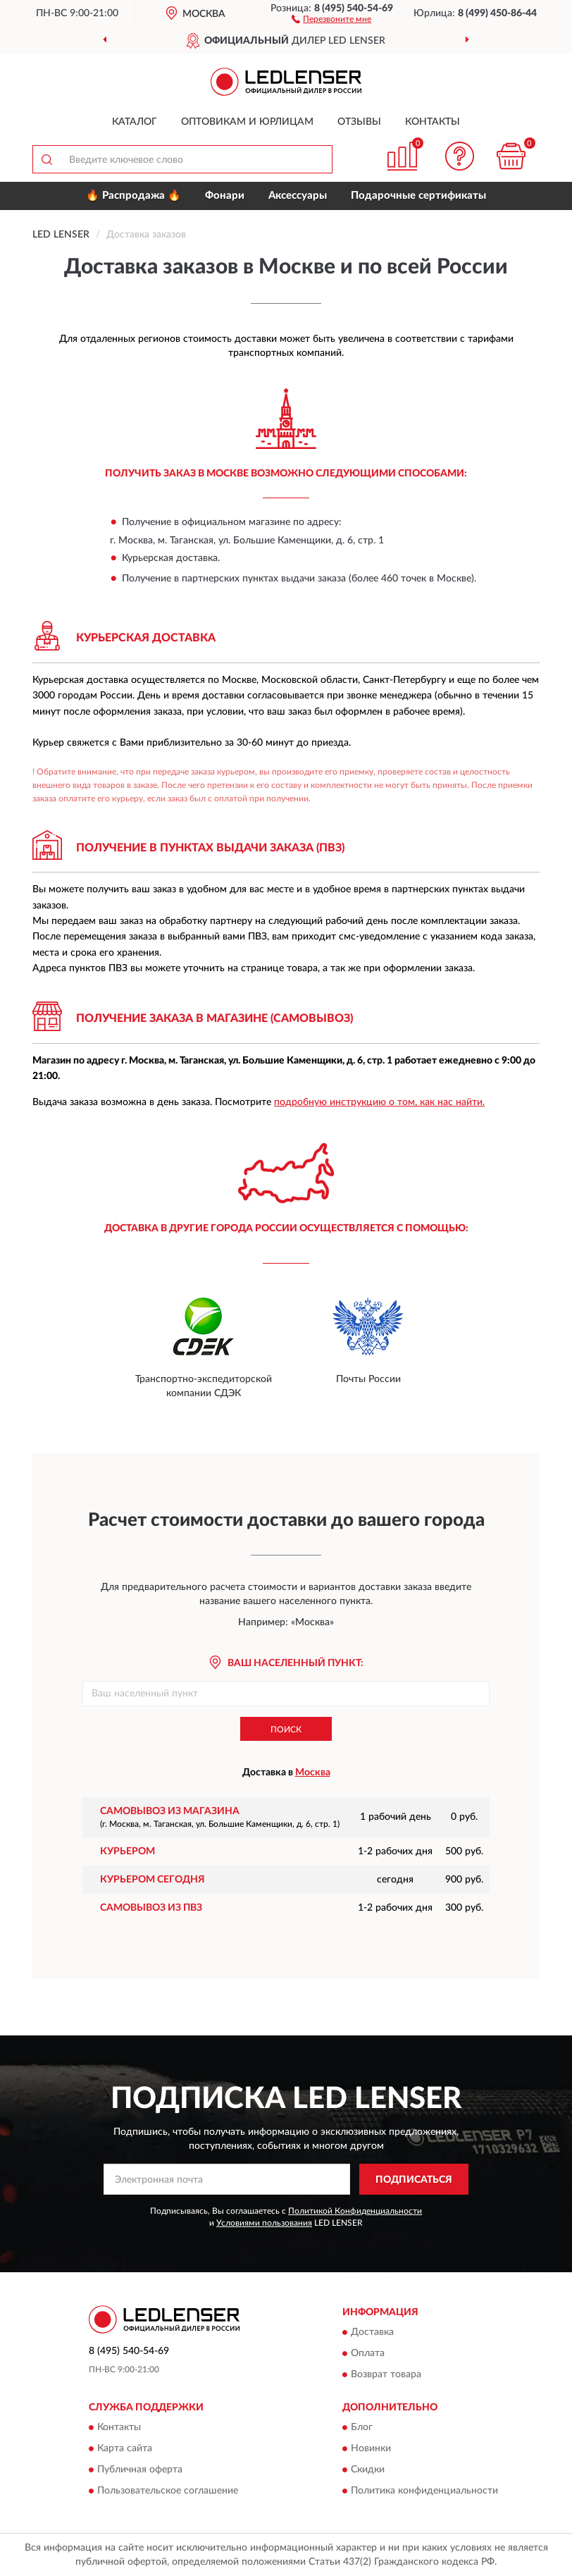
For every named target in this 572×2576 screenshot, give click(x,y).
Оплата (368, 2353)
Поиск (286, 1729)
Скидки (368, 2470)
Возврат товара (386, 2374)
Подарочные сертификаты (418, 195)
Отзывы (359, 122)
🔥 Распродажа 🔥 (133, 195)
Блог (362, 2428)
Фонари (224, 195)
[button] (331, 18)
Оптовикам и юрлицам (247, 122)
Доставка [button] (372, 2332)
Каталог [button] (134, 122)
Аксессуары (297, 195)
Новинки (371, 2449)
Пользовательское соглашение (167, 2491)
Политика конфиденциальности (424, 2491)
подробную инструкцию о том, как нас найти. (379, 1102)
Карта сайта (124, 2449)
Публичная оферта (139, 2470)
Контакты (432, 122)
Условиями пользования (264, 2223)
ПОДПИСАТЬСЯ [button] (413, 2180)
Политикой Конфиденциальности (355, 2211)
